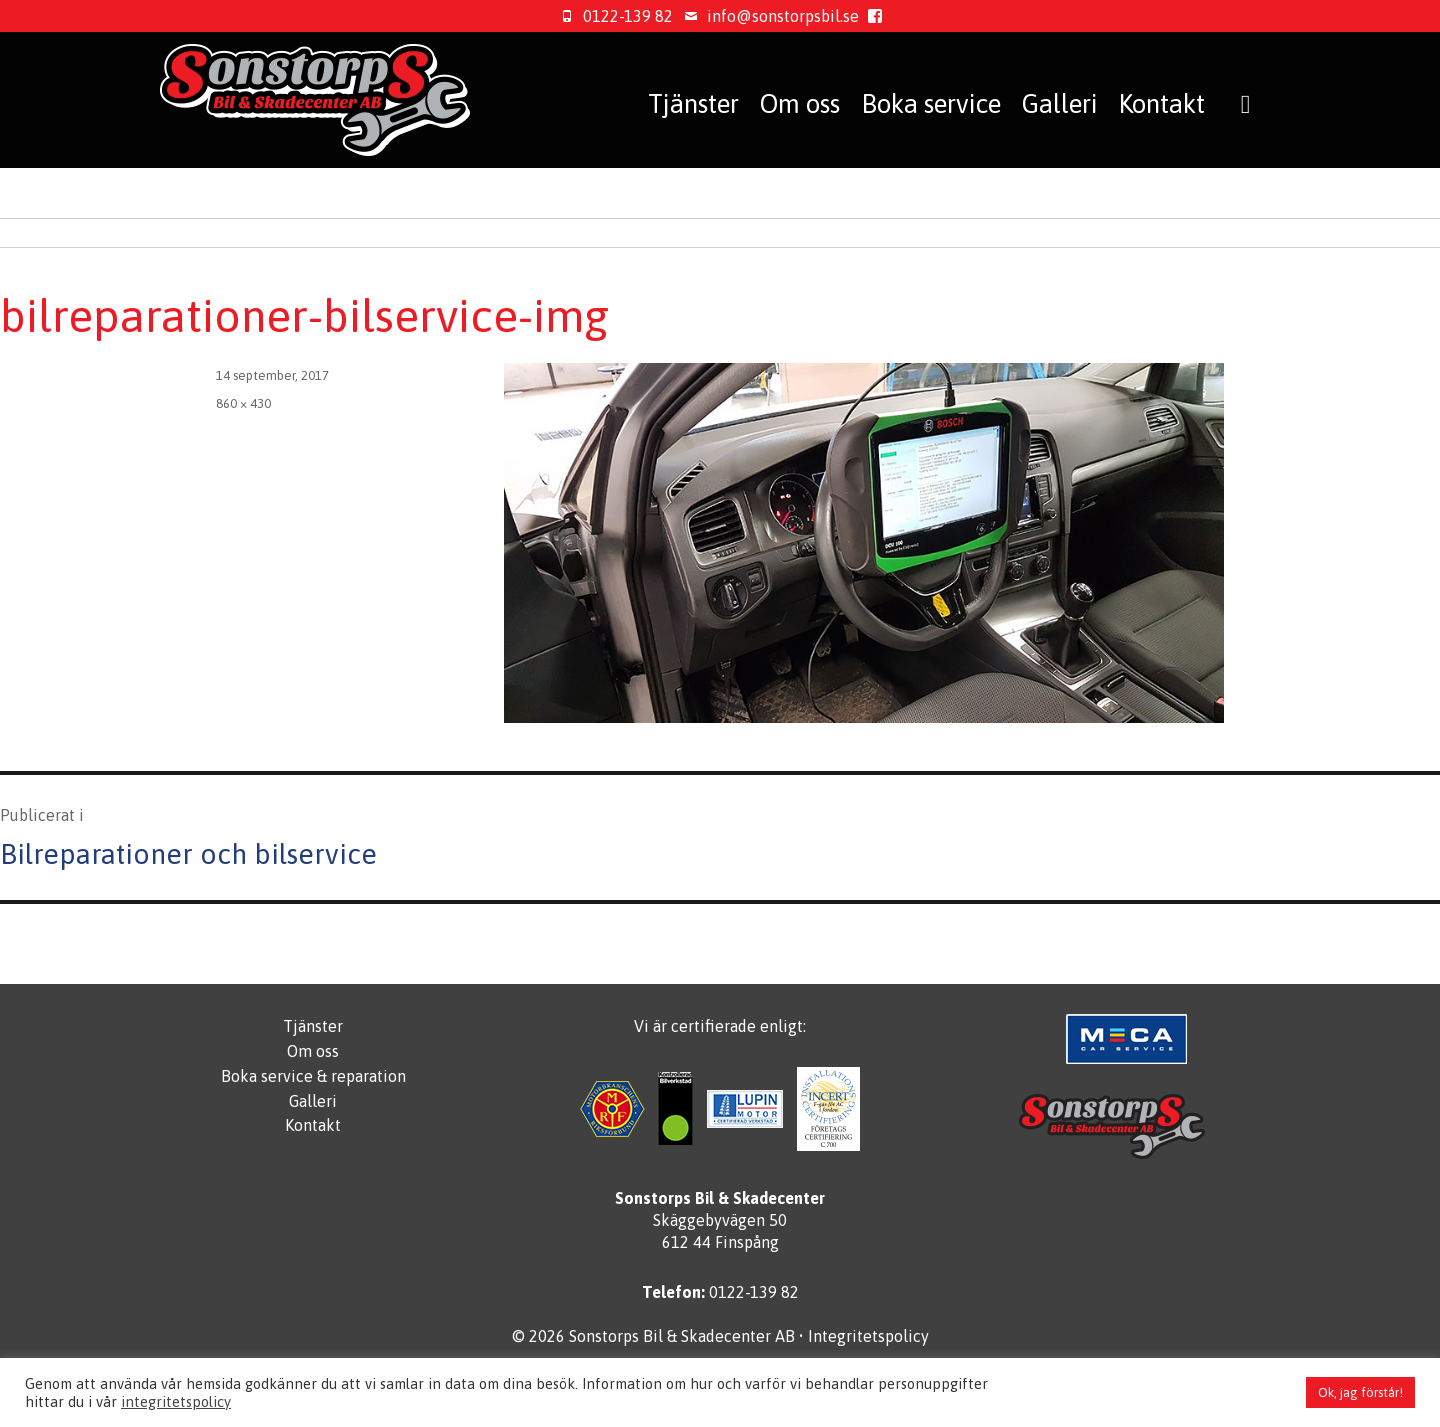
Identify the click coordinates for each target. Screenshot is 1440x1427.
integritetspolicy (176, 1401)
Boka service (931, 104)
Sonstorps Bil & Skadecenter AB (682, 1336)
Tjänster (693, 104)
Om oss (800, 104)
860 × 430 (243, 403)
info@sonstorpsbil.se (768, 16)
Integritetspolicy (868, 1336)
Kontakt (1161, 104)
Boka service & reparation (313, 1076)
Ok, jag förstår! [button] (1360, 1392)
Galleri (1060, 104)
